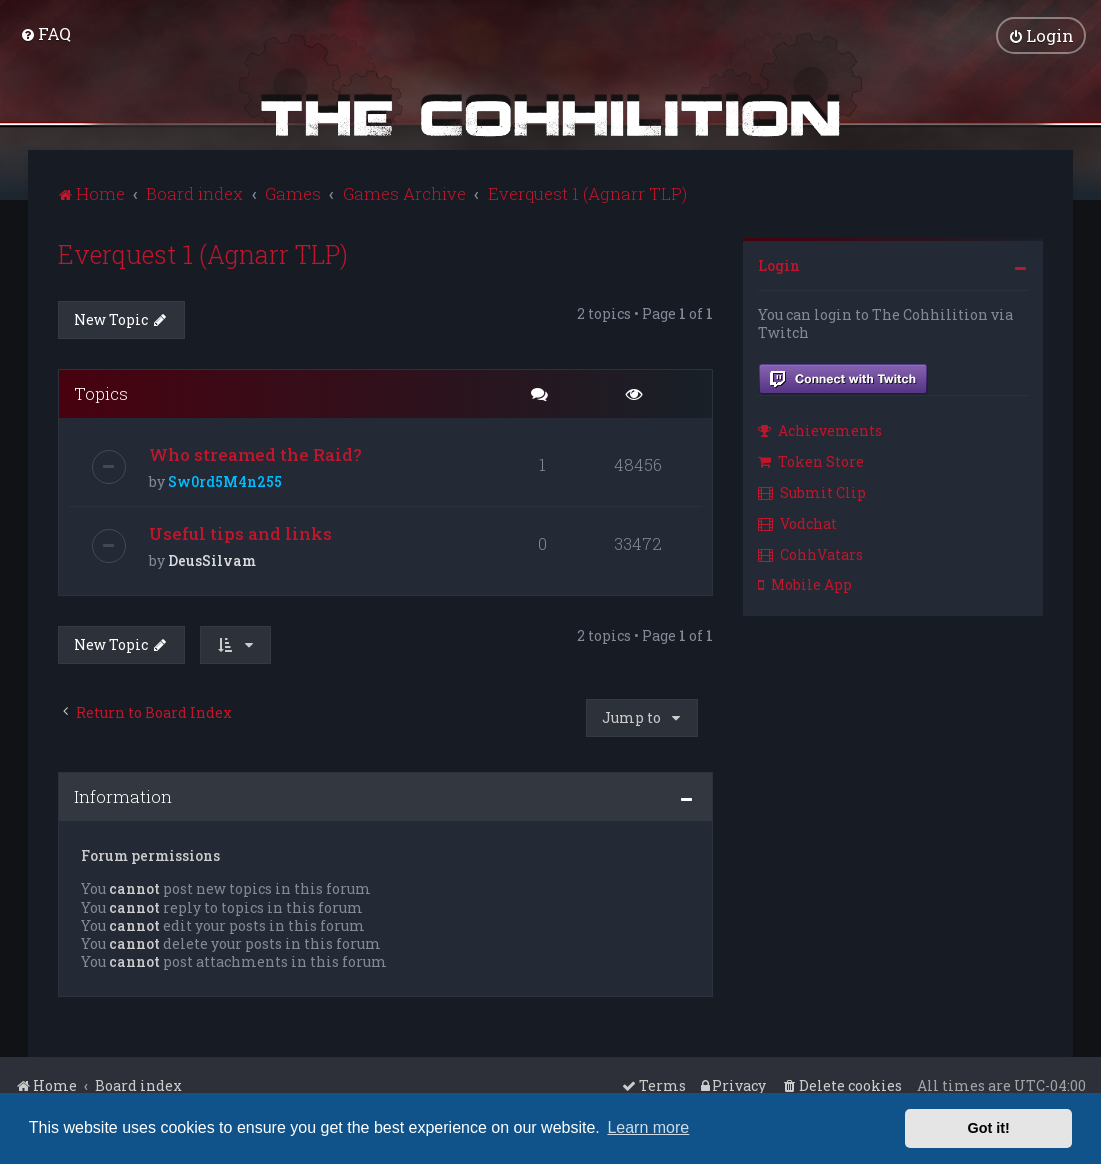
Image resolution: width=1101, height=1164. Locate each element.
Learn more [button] (648, 1127)
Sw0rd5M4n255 (225, 479)
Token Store (811, 459)
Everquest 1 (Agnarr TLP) (203, 252)
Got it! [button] (989, 1128)
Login (779, 263)
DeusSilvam (212, 558)
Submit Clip (812, 490)
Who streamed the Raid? (255, 452)
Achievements (820, 428)
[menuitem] (45, 32)
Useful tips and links (240, 531)
